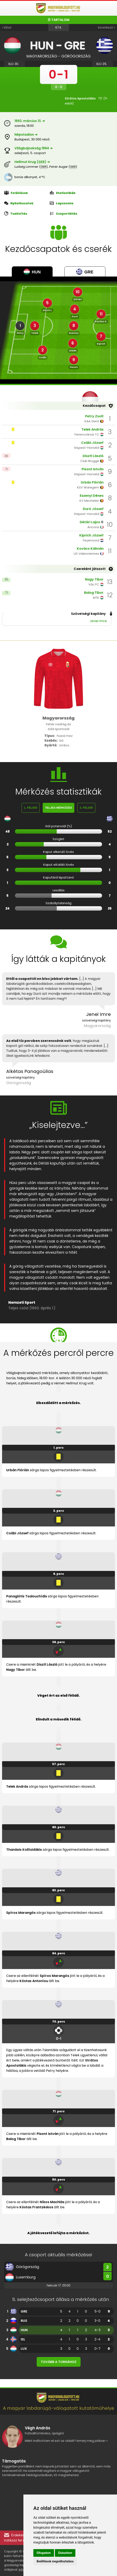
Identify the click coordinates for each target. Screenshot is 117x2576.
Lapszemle (62, 203)
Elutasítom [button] (65, 2552)
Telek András (93, 429)
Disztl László (93, 456)
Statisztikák (62, 193)
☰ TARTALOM (58, 19)
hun (32, 272)
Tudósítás (15, 213)
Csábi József (92, 442)
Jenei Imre (98, 621)
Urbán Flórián (92, 482)
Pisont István (93, 469)
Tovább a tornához (58, 2362)
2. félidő (86, 807)
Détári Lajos (90, 522)
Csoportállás (63, 213)
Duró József (93, 508)
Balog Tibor (94, 592)
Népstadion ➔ (25, 134)
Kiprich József (91, 535)
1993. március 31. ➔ (29, 121)
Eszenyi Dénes (92, 495)
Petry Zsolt (94, 416)
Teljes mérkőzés (58, 807)
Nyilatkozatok (18, 203)
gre (84, 272)
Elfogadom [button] (44, 2552)
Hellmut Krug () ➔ (32, 162)
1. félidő (30, 807)
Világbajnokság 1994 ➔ (33, 148)
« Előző (6, 27)
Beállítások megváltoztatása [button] (55, 2561)
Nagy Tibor (94, 579)
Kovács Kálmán (90, 548)
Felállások (16, 193)
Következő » (106, 27)
